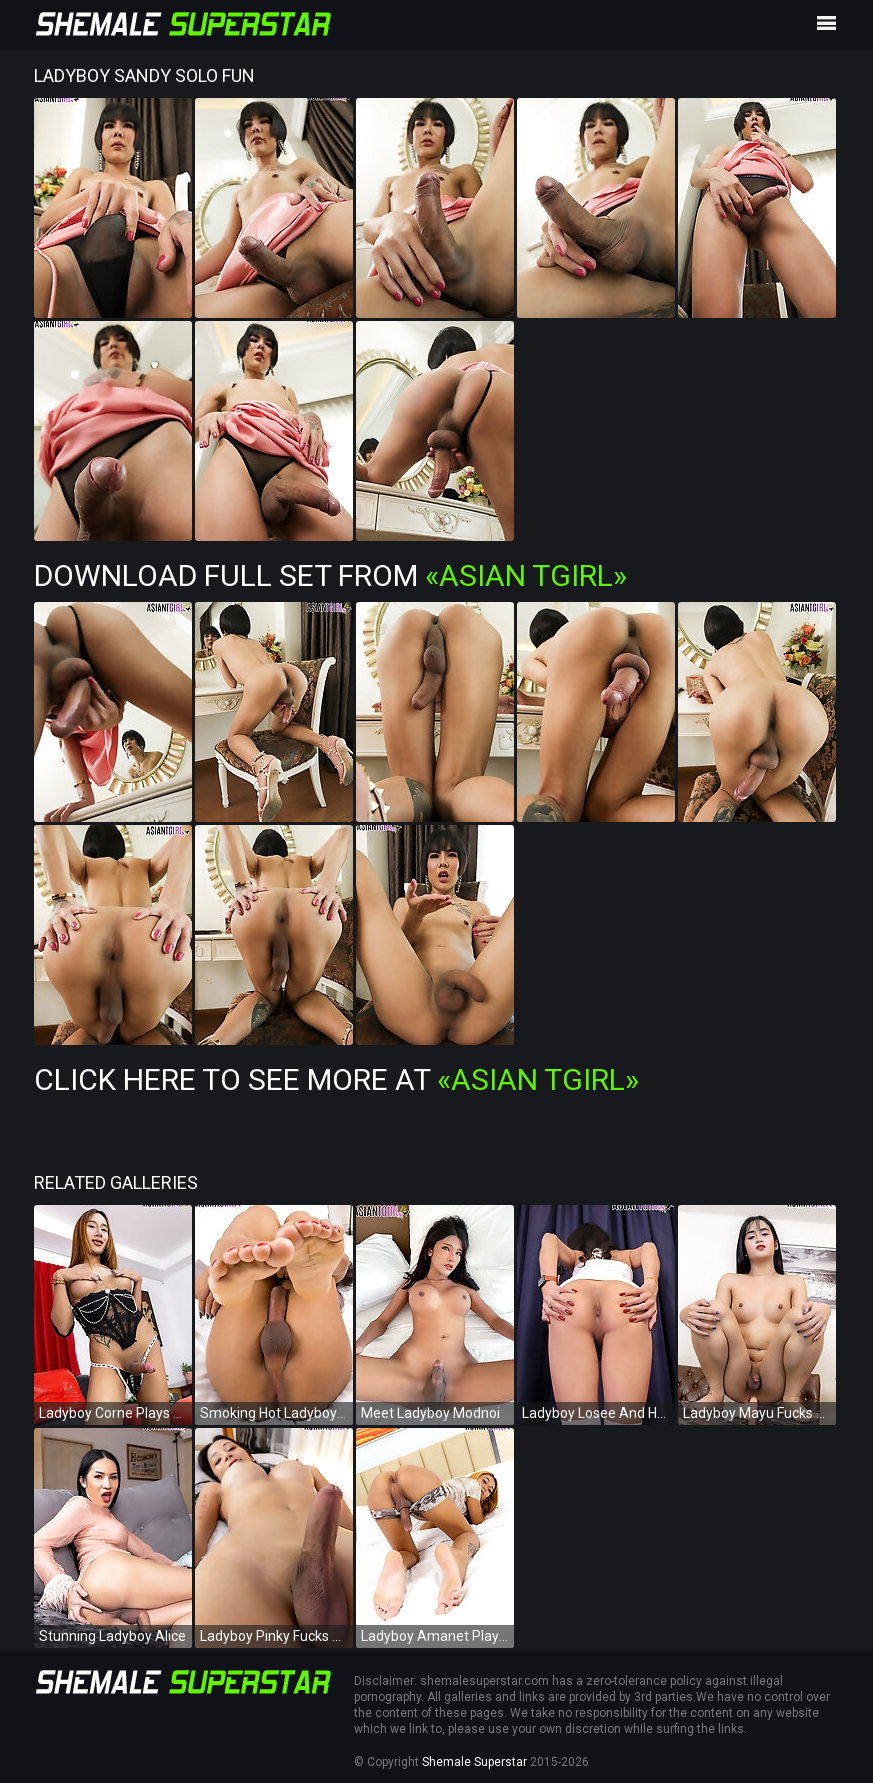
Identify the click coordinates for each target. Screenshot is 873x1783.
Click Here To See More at (336, 1079)
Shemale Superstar (474, 1762)
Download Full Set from (330, 575)
